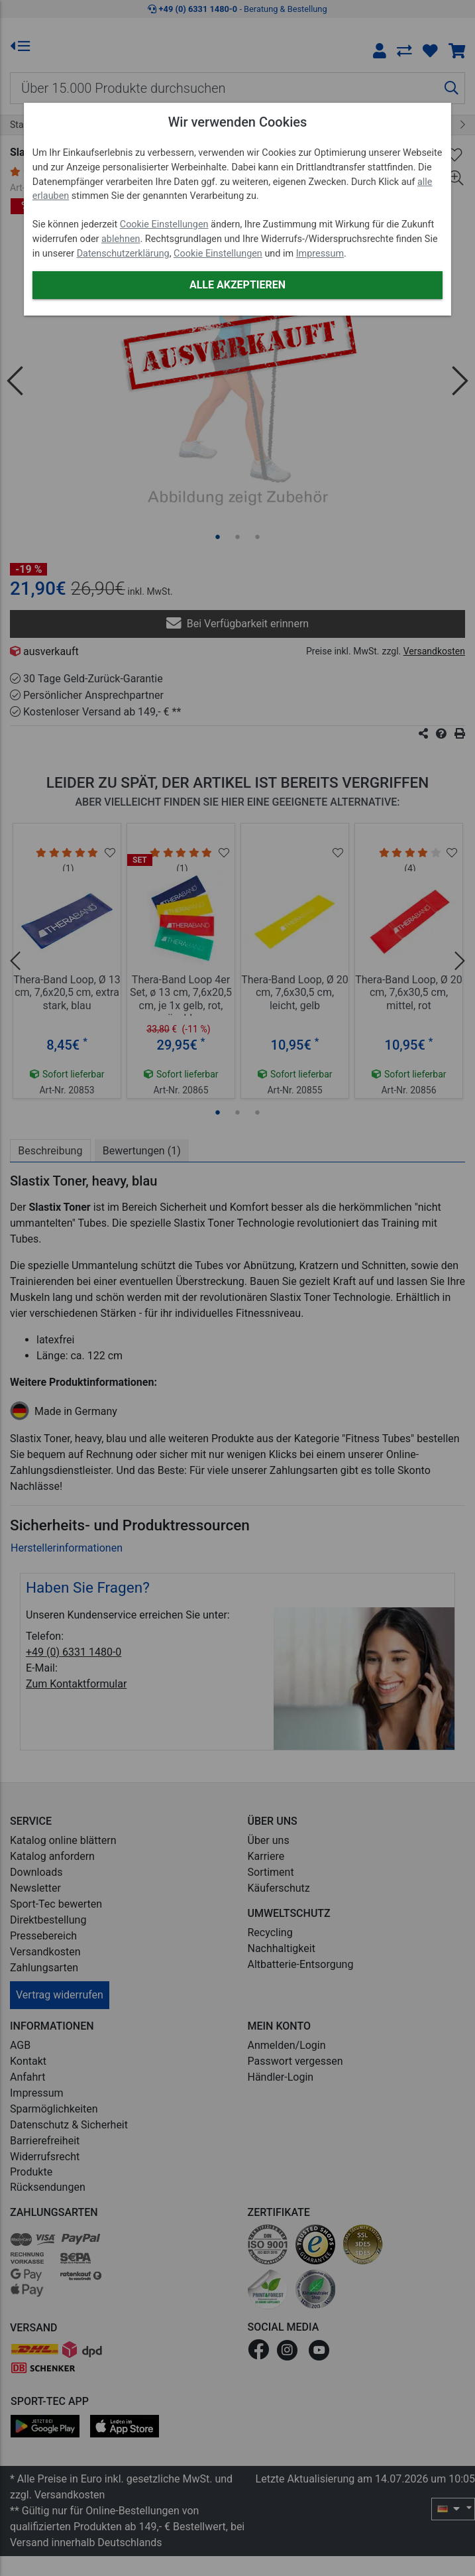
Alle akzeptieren (237, 284)
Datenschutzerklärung (123, 253)
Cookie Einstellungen (164, 224)
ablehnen (120, 239)
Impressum (320, 253)
